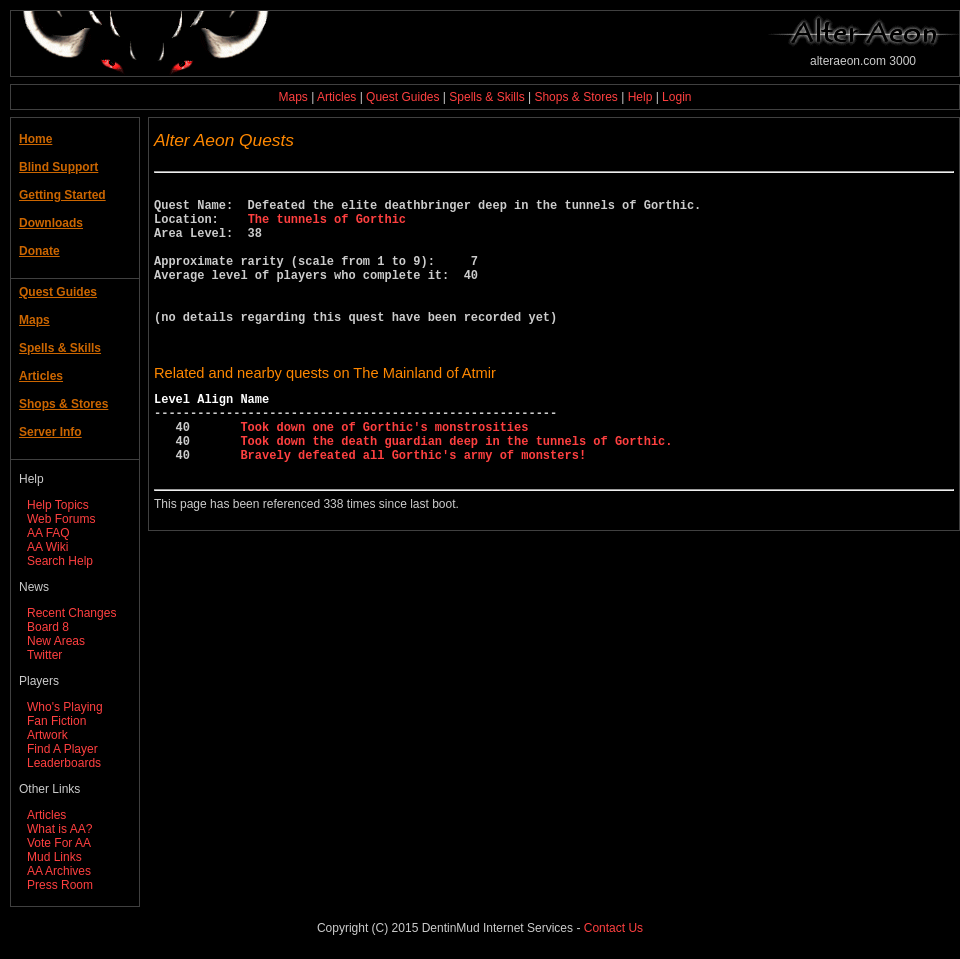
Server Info (50, 432)
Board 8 (48, 627)
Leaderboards (64, 763)
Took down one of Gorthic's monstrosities (384, 471)
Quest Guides (402, 97)
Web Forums (61, 519)
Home (35, 139)
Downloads (51, 223)
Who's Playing (65, 707)
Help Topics (58, 505)
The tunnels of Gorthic (327, 227)
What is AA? (59, 829)
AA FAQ (48, 533)
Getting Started (62, 195)
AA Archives (59, 871)
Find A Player (62, 749)
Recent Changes (71, 613)
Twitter (44, 655)
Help (640, 97)
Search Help (60, 561)
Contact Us (613, 928)
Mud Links (54, 857)
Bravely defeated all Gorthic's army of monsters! (413, 505)
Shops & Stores (575, 97)
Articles (336, 97)
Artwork (47, 735)
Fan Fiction (56, 721)
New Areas (56, 641)
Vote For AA (59, 843)
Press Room (60, 885)
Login (676, 97)
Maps (293, 97)
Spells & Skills (486, 97)
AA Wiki (47, 547)
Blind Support (58, 167)
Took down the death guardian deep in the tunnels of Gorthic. (456, 488)
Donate (39, 251)
